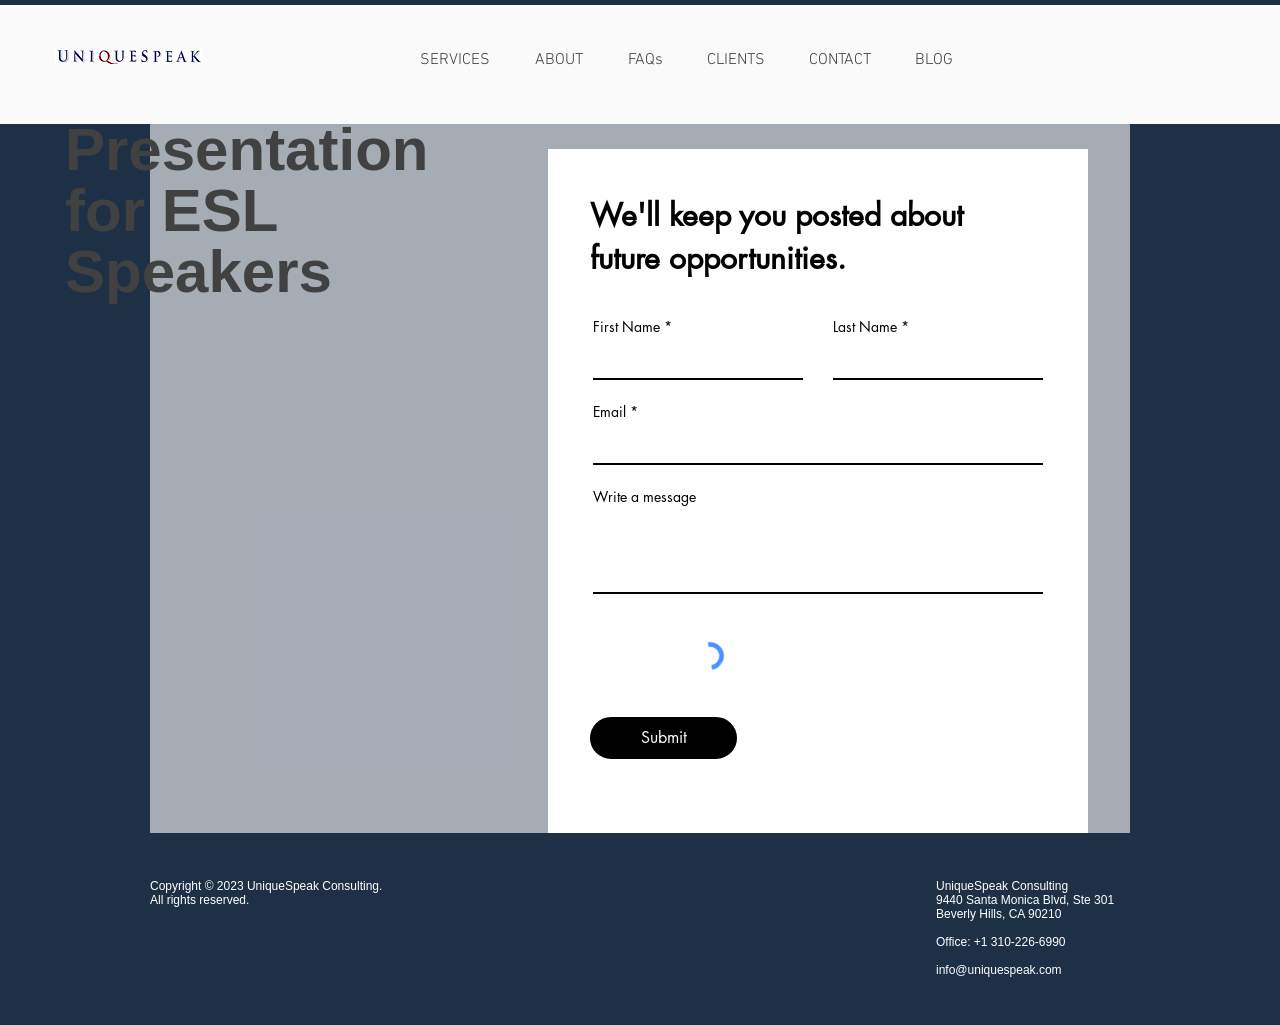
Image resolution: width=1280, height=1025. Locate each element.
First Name (626, 327)
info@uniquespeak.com (999, 970)
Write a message (644, 497)
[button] (558, 56)
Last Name (865, 327)
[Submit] (663, 738)
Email (609, 412)
